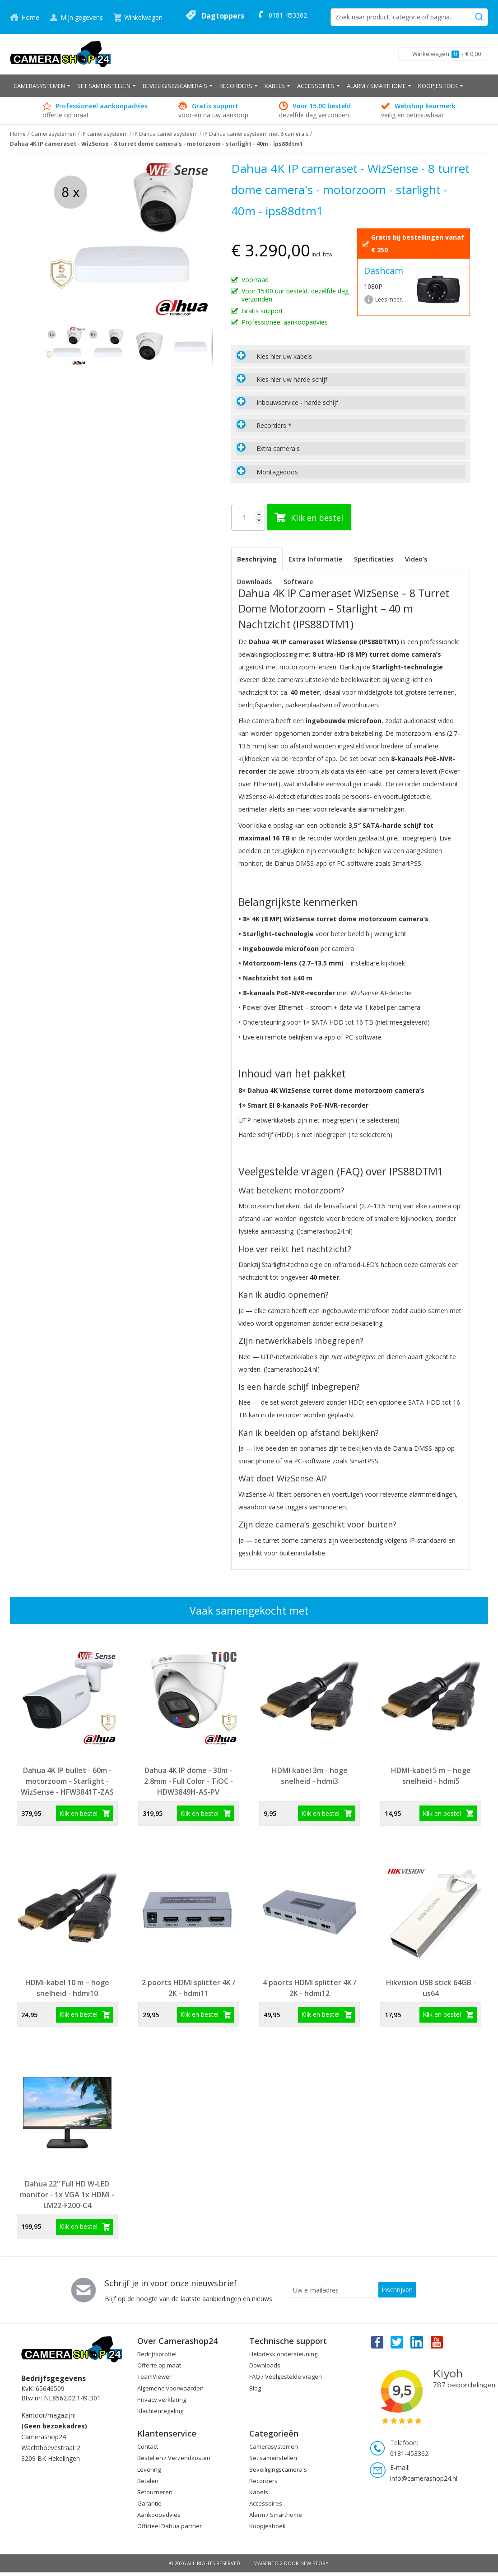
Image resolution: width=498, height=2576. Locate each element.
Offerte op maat (159, 2365)
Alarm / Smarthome (275, 2515)
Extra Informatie (315, 559)
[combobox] (409, 17)
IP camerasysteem (104, 134)
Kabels (258, 2492)
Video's (416, 559)
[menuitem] (42, 85)
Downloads (254, 581)
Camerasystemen (53, 134)
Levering (149, 2469)
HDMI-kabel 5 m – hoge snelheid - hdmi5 (431, 1775)
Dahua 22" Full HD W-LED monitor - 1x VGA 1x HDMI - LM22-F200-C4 (67, 2194)
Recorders (263, 2481)
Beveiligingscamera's (278, 2469)
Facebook (376, 2342)
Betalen (147, 2481)
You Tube (437, 2342)
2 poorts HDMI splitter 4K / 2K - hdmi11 (188, 1987)
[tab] (350, 356)
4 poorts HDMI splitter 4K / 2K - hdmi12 (309, 1987)
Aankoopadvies (159, 2515)
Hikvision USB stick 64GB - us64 (431, 1987)
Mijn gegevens (82, 17)
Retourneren (154, 2492)
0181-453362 (288, 15)
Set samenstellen (273, 2458)
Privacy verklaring (161, 2399)
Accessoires (265, 2503)
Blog (255, 2388)
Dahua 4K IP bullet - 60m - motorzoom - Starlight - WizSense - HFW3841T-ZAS (67, 1781)
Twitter (397, 2342)
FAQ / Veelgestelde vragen (285, 2376)
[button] (108, 346)
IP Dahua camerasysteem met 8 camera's (255, 134)
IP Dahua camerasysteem (165, 134)
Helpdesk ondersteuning (283, 2354)
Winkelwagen (143, 17)
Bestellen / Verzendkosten (173, 2458)
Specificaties (373, 559)
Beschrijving (257, 559)
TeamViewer (154, 2376)
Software (298, 581)
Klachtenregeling (160, 2411)
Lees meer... (390, 299)
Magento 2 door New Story (291, 2563)
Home (30, 17)
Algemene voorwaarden (170, 2388)
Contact (147, 2446)
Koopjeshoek (267, 2526)
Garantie (149, 2503)
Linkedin (417, 2342)
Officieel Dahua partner (169, 2526)
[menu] (249, 85)
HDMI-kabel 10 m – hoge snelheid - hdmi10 (67, 1987)
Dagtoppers (222, 16)
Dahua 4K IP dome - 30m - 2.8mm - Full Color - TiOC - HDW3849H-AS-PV (188, 1781)
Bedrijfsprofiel (157, 2354)
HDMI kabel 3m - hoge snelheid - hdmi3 (310, 1775)
